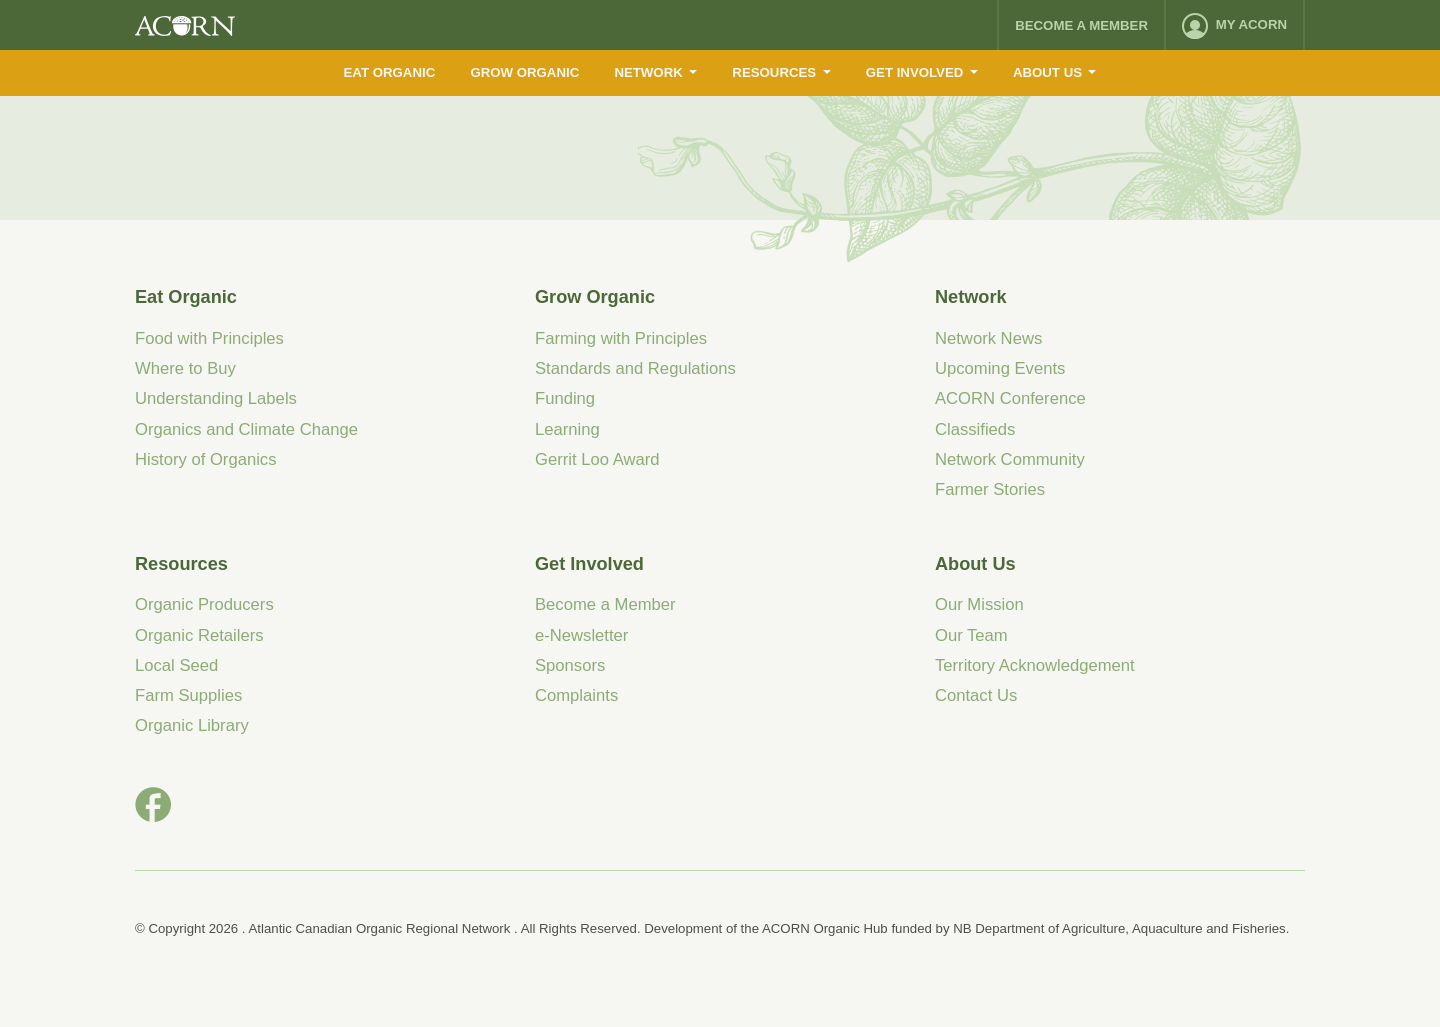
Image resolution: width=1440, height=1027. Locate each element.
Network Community (1010, 459)
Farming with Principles (621, 338)
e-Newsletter (581, 635)
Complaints (576, 695)
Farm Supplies (188, 695)
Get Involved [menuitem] (915, 72)
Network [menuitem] (648, 72)
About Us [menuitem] (1047, 72)
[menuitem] (1234, 25)
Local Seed (176, 665)
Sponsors (570, 665)
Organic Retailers (199, 635)
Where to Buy (185, 368)
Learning (567, 429)
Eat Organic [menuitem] (390, 72)
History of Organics (206, 459)
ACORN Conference (1010, 398)
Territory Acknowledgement (1035, 665)
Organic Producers (204, 604)
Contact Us (976, 695)
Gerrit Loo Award (597, 459)
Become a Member (1081, 25)
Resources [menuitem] (774, 72)
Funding (565, 398)
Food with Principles (209, 338)
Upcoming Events (1000, 368)
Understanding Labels (216, 398)
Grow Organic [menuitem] (524, 72)
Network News (988, 338)
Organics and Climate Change (246, 429)
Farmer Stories (990, 489)
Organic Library (192, 725)
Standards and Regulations (635, 368)
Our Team (971, 635)
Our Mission (979, 604)
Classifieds (975, 429)
